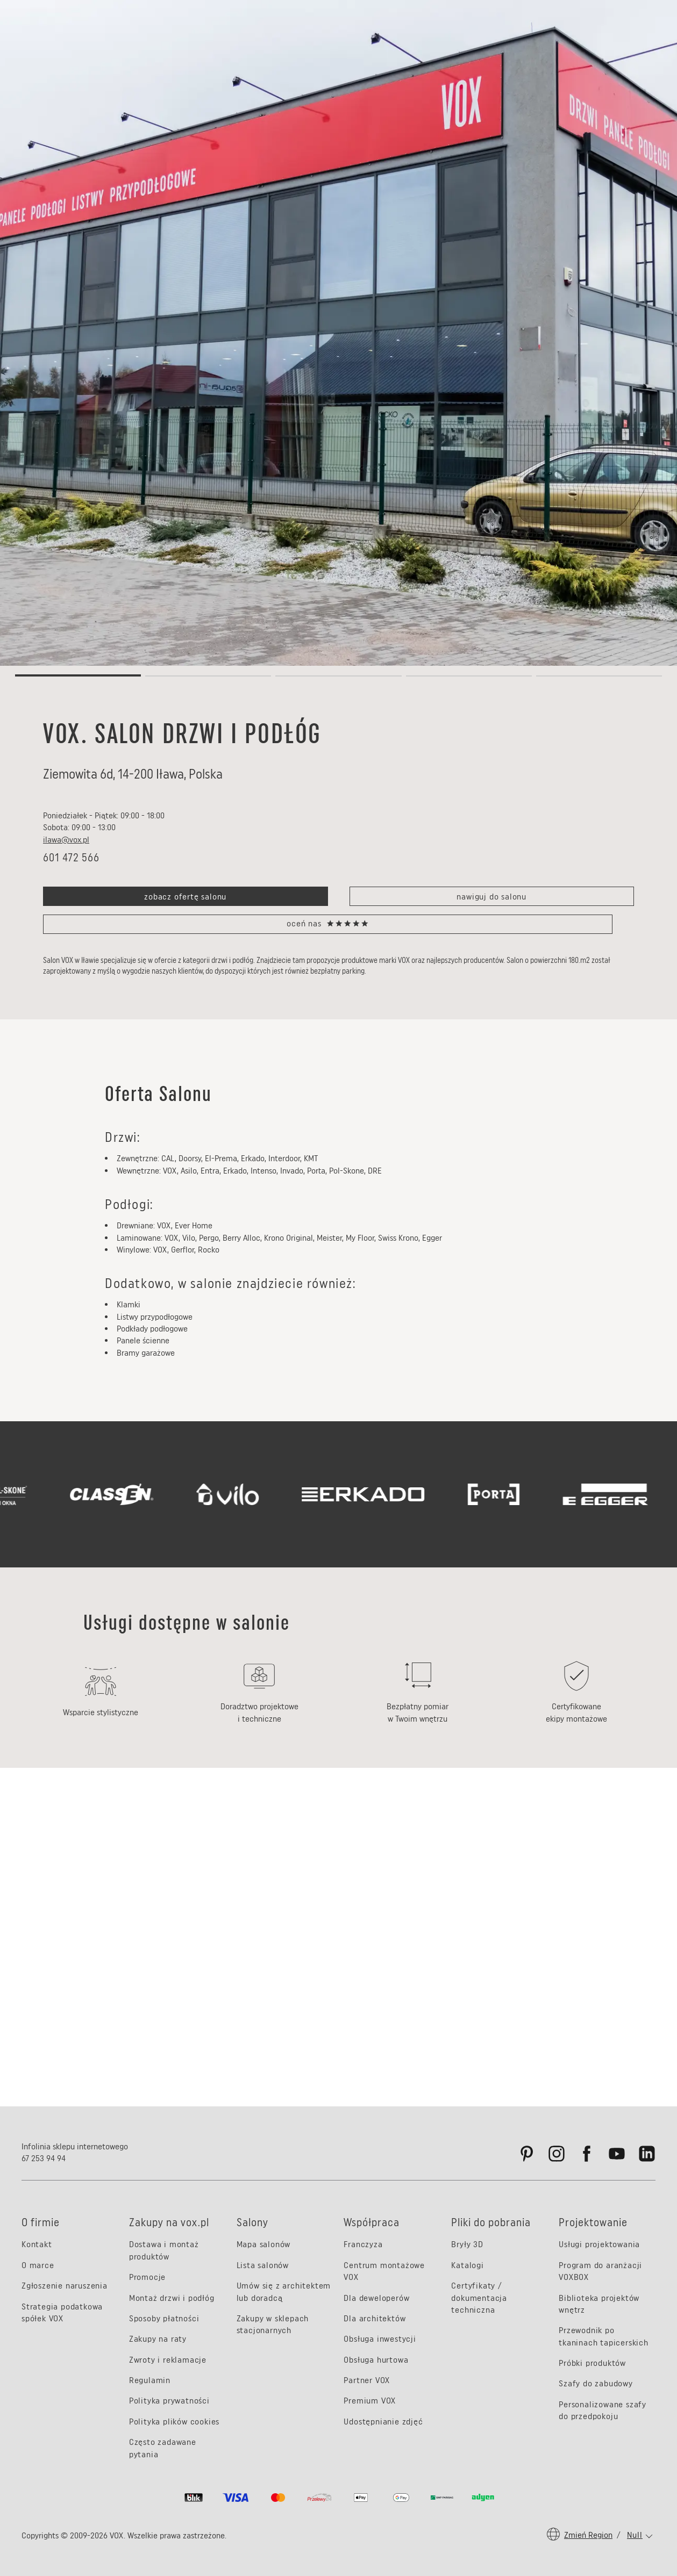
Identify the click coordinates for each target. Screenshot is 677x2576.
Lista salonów (263, 2265)
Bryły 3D (467, 2244)
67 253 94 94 (44, 2158)
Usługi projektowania (599, 2244)
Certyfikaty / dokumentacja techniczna (479, 2297)
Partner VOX (367, 2380)
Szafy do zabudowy (596, 2383)
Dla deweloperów (376, 2298)
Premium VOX (370, 2400)
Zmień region (588, 2535)
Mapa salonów (264, 2244)
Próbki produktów (592, 2363)
